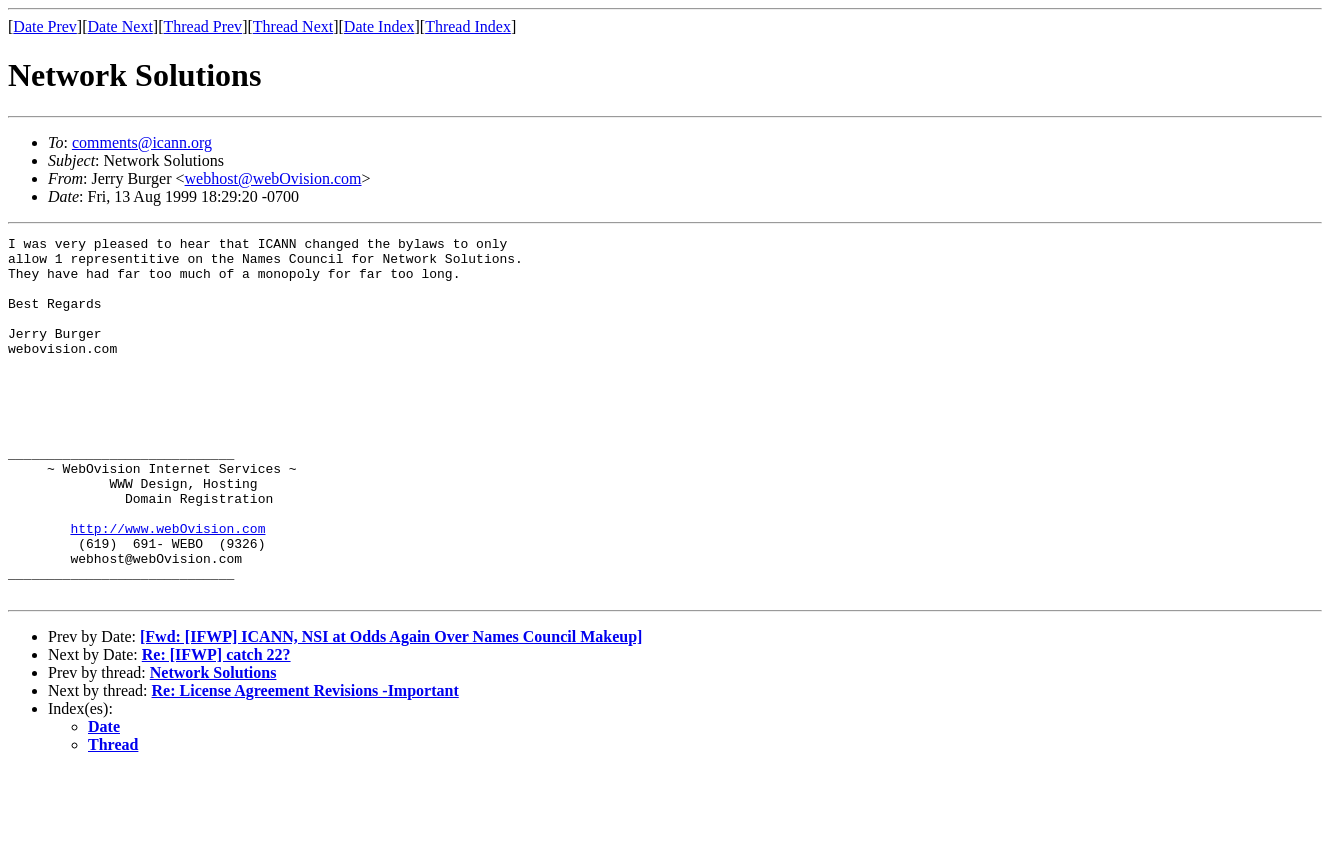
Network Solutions (213, 744)
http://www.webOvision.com (167, 588)
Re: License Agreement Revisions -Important (305, 762)
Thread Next (293, 26)
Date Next (120, 26)
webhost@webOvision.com (273, 178)
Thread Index (468, 26)
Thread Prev (202, 26)
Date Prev (45, 26)
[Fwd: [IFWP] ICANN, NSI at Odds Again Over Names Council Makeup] (391, 708)
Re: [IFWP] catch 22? (216, 726)
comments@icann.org (142, 142)
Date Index (379, 26)
